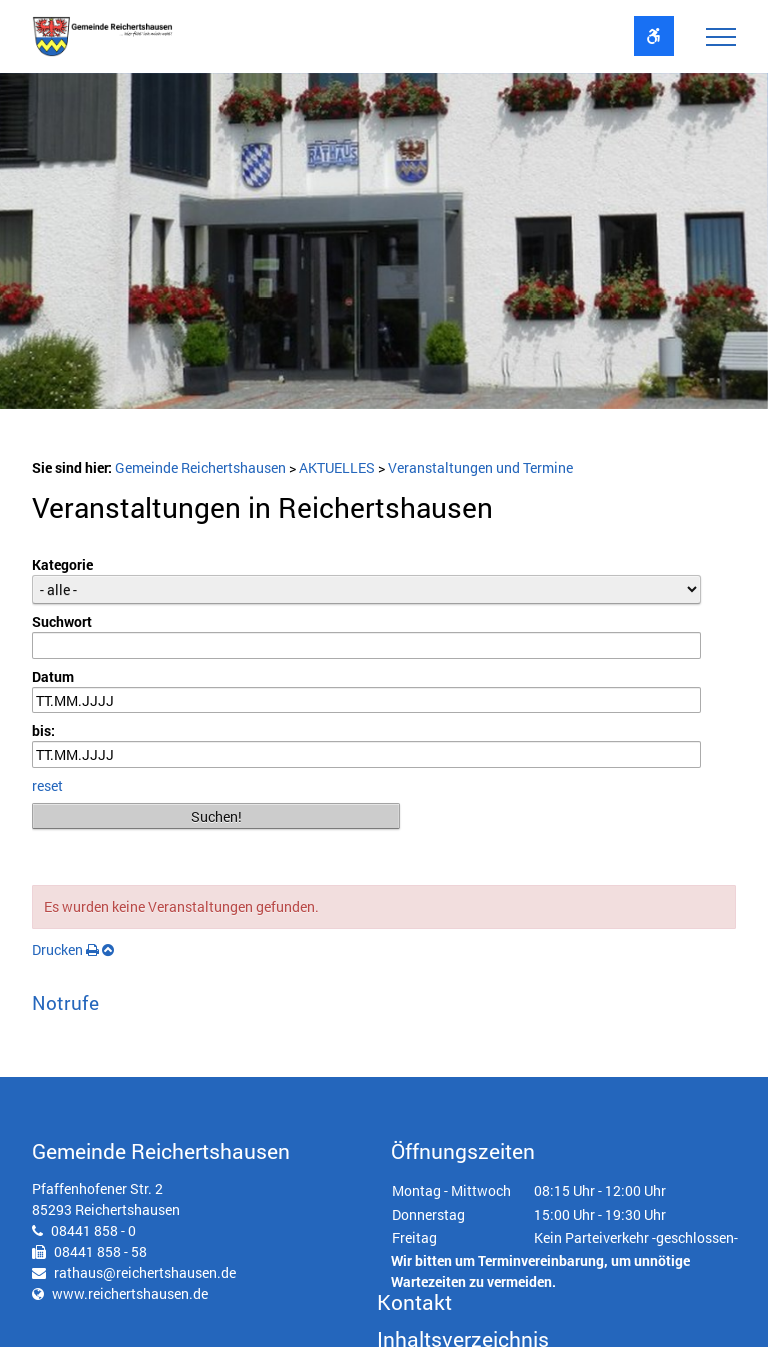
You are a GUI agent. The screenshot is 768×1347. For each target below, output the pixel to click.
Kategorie (62, 564)
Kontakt (414, 1302)
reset (47, 785)
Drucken (65, 949)
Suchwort (62, 621)
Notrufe (65, 1002)
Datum (53, 676)
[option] (384, 246)
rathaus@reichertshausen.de (145, 1272)
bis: (43, 730)
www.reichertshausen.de (130, 1293)
